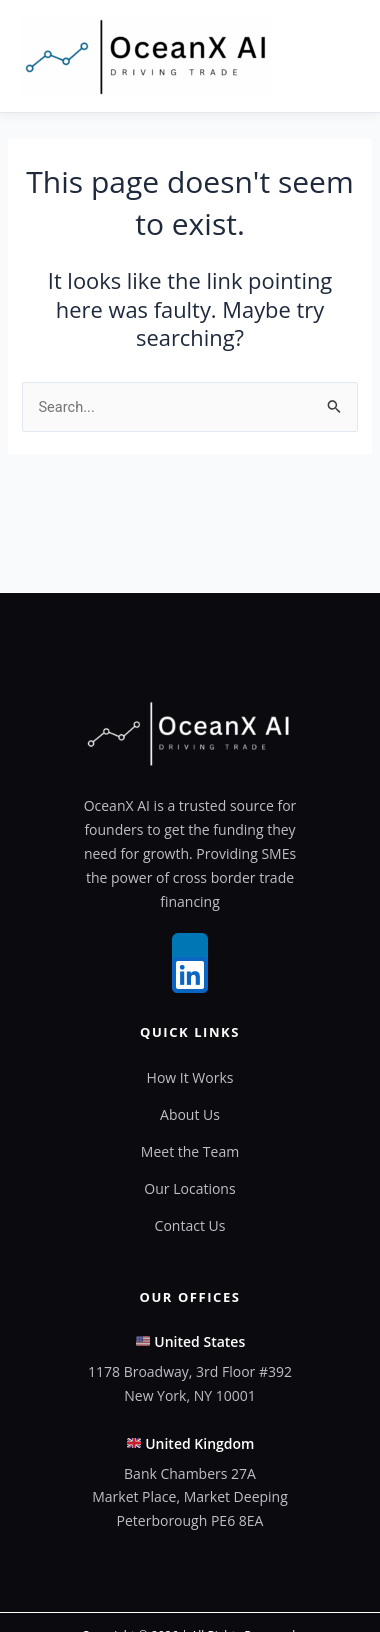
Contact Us (190, 1225)
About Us (190, 1114)
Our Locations (189, 1188)
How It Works (190, 1077)
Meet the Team (190, 1151)
